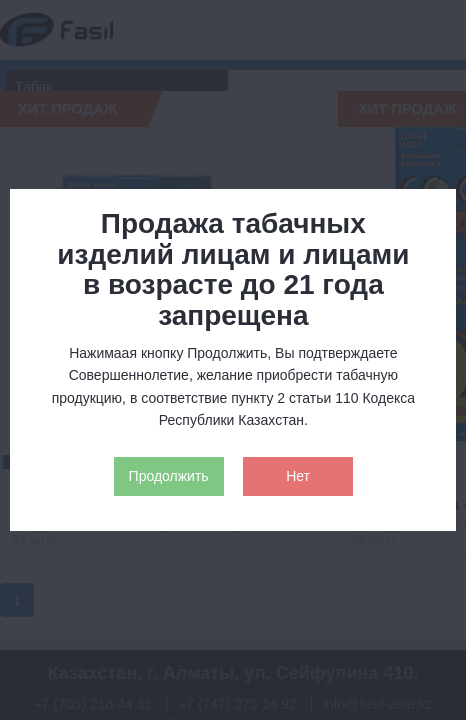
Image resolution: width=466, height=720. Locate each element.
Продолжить (169, 476)
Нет (298, 476)
